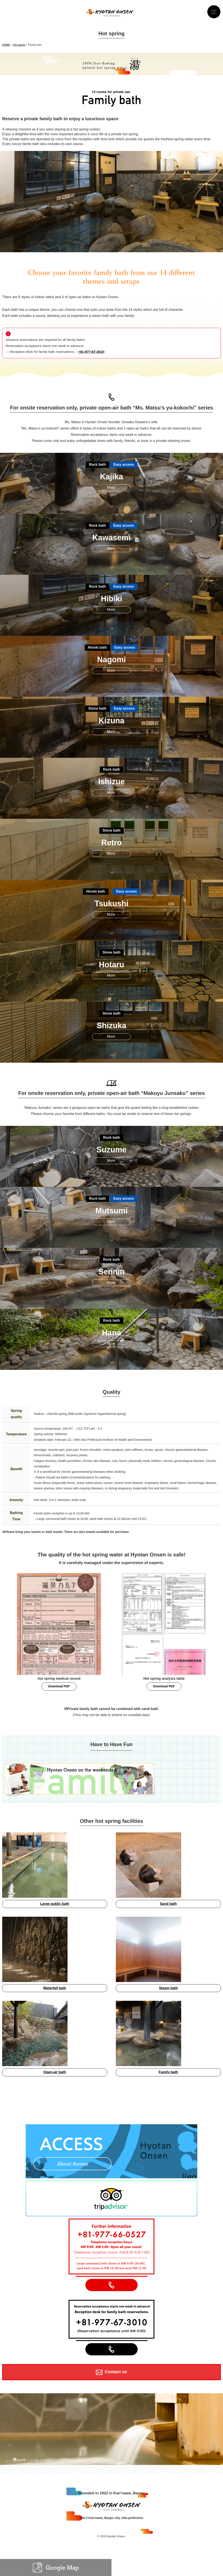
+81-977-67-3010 (91, 352)
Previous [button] (3, 201)
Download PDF (59, 1686)
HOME (6, 44)
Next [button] (219, 201)
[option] (111, 201)
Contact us (111, 2372)
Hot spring (19, 44)
